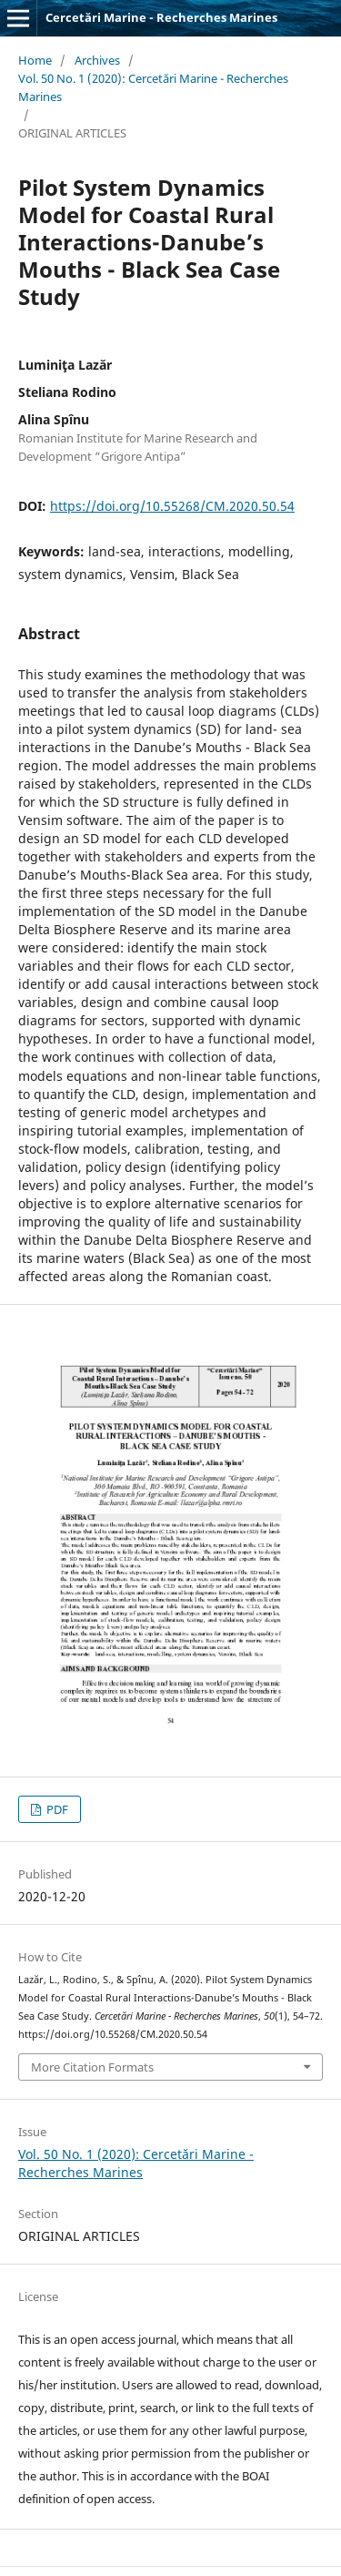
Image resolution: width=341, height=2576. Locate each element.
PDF (56, 1809)
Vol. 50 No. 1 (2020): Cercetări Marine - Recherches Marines (153, 87)
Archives (97, 60)
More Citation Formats (92, 2067)
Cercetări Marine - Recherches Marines (161, 17)
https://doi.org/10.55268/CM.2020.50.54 (172, 505)
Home (35, 60)
